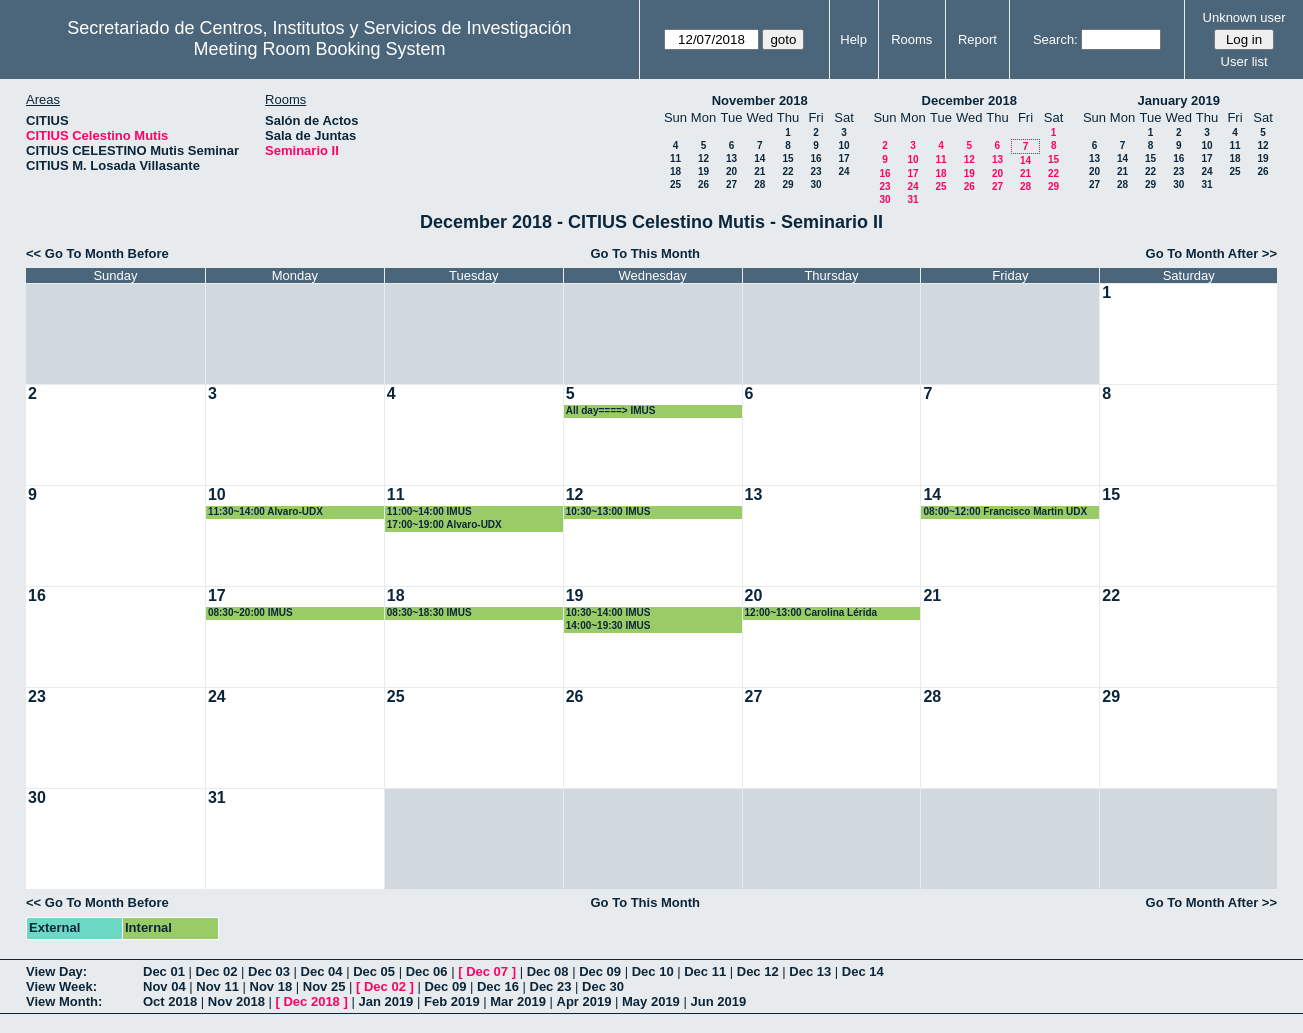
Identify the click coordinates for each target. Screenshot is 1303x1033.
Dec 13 (810, 971)
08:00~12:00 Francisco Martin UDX (1005, 511)
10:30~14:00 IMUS (608, 612)
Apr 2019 (584, 1001)
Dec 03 (269, 971)
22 (787, 171)
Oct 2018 (170, 1001)
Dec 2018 (311, 1001)
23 (815, 171)
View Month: (64, 1001)
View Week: (61, 986)
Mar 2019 (518, 1001)
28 (759, 184)
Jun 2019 (718, 1001)
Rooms (911, 39)
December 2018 (969, 100)
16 (815, 158)
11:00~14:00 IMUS (429, 511)
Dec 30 (603, 986)
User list (1244, 61)
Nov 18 (271, 986)
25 (675, 184)
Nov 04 (164, 986)
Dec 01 (164, 971)
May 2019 (651, 1001)
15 (787, 158)
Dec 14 (863, 971)
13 (731, 158)
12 (703, 158)
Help (853, 39)
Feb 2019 (452, 1001)
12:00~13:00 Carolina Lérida (811, 612)
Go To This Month (645, 253)
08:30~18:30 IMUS (429, 612)
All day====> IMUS (611, 410)
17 (843, 158)
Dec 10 (653, 971)
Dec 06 (427, 971)
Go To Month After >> (1211, 253)
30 (815, 184)
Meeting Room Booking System (319, 49)
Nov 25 (324, 986)
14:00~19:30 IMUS (608, 625)
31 (912, 199)
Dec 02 (217, 971)
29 (787, 184)
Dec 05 (374, 971)
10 (843, 145)
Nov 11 (217, 986)
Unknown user (1244, 17)
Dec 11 (705, 971)
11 (675, 158)
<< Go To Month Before (97, 253)
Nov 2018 (236, 1001)
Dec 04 (322, 971)
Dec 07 (487, 971)
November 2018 (760, 100)
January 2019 (1179, 100)
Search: (1055, 39)
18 (675, 171)
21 (759, 171)
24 (843, 171)
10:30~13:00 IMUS (608, 511)
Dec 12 (758, 971)
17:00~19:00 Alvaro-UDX (444, 524)
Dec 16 (498, 986)
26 (703, 184)
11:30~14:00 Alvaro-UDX (265, 511)
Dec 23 (551, 986)
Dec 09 (600, 971)
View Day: (56, 971)
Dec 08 (548, 971)
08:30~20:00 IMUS (250, 612)
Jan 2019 (385, 1001)
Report (977, 39)
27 (731, 184)
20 (731, 171)
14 (759, 158)
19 (703, 171)
